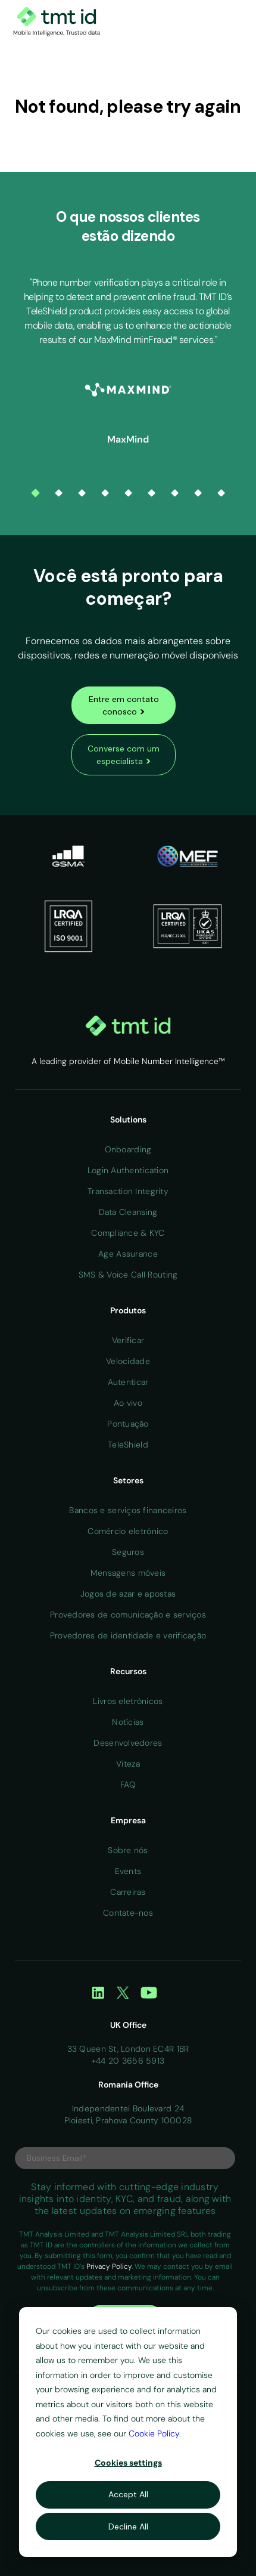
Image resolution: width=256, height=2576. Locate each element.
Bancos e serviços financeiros (127, 1510)
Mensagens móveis (128, 1572)
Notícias (127, 1722)
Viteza (128, 1763)
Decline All (128, 2526)
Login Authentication (128, 1170)
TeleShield (128, 1444)
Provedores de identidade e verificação (128, 1635)
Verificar (128, 1340)
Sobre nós (128, 1850)
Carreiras (128, 1892)
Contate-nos (128, 1912)
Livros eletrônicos (128, 1701)
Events (128, 1871)
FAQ (128, 1784)
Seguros (128, 1552)
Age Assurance (128, 1253)
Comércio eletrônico (128, 1531)
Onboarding (128, 1149)
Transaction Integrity (128, 1191)
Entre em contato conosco (124, 706)
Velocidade (128, 1361)
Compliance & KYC (127, 1232)
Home (128, 1079)
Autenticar (128, 1382)
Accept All (128, 2494)
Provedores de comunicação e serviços (128, 1614)
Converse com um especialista (124, 755)
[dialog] (128, 2432)
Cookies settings (128, 2462)
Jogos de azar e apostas (128, 1593)
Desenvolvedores (127, 1742)
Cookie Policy (154, 2433)
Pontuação (128, 1423)
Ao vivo (128, 1402)
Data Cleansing (128, 1212)
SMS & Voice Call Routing (128, 1274)
